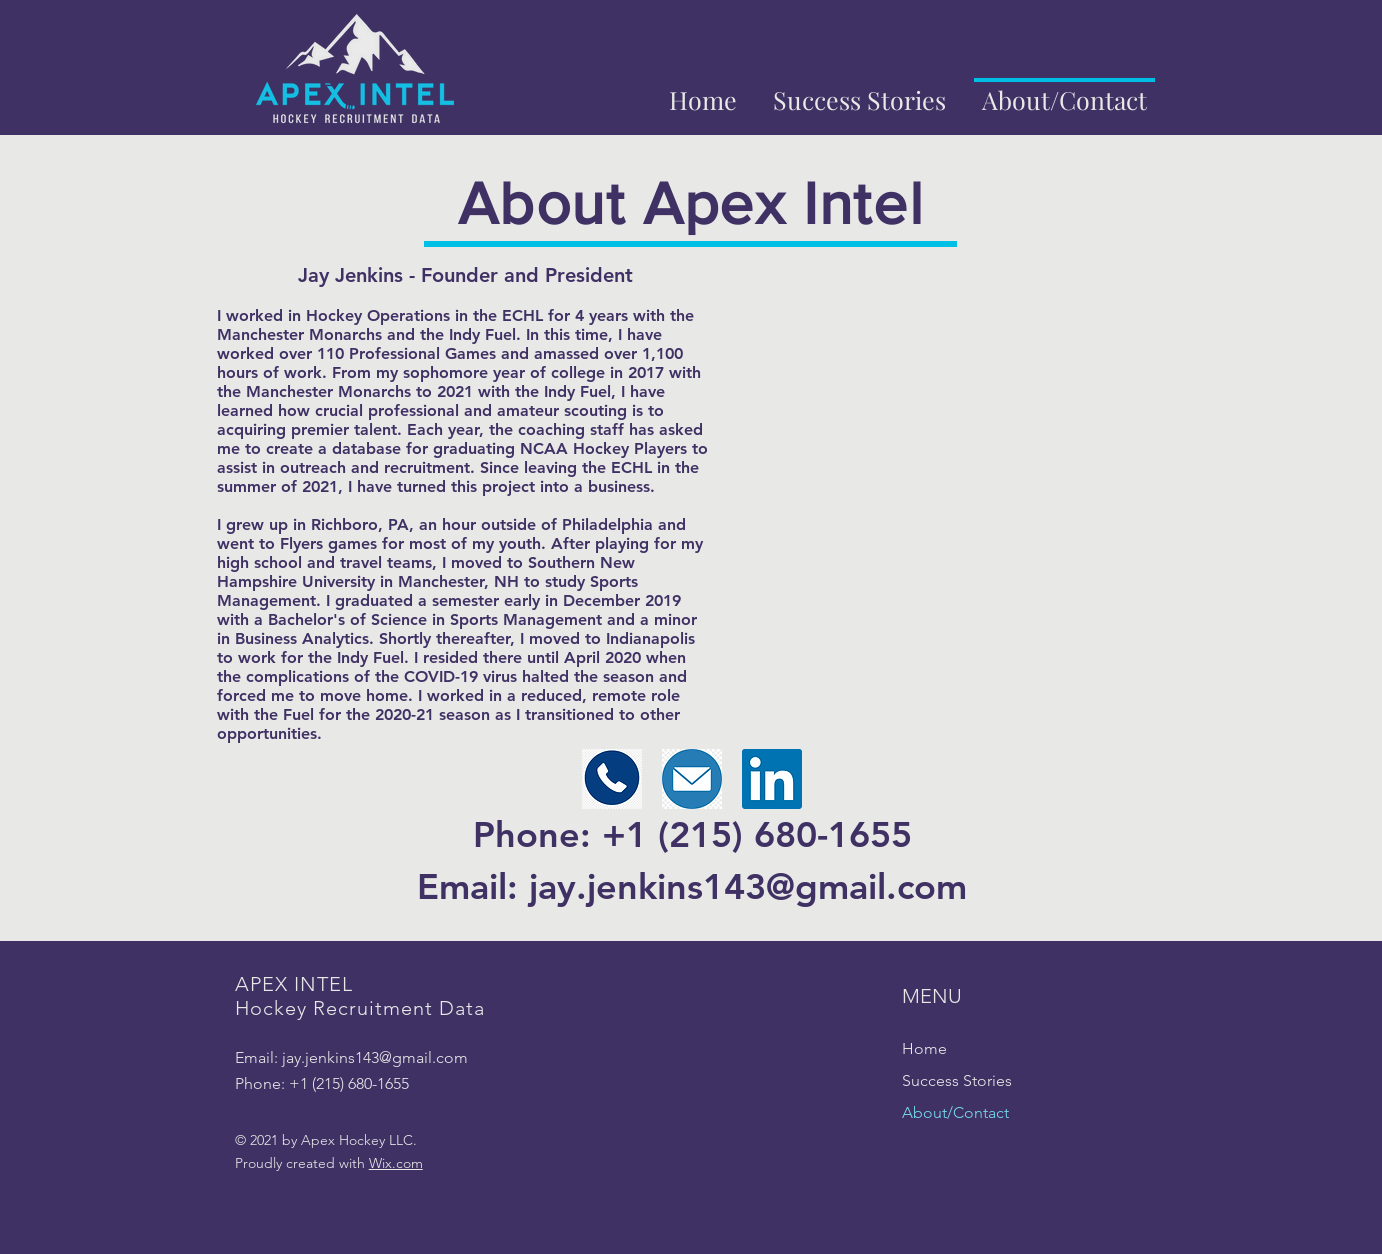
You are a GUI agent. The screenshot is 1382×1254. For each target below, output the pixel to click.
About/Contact (955, 1112)
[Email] (692, 779)
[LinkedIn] (772, 779)
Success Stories (957, 1080)
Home (924, 1048)
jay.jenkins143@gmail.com (375, 1057)
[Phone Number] (612, 779)
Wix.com (396, 1163)
